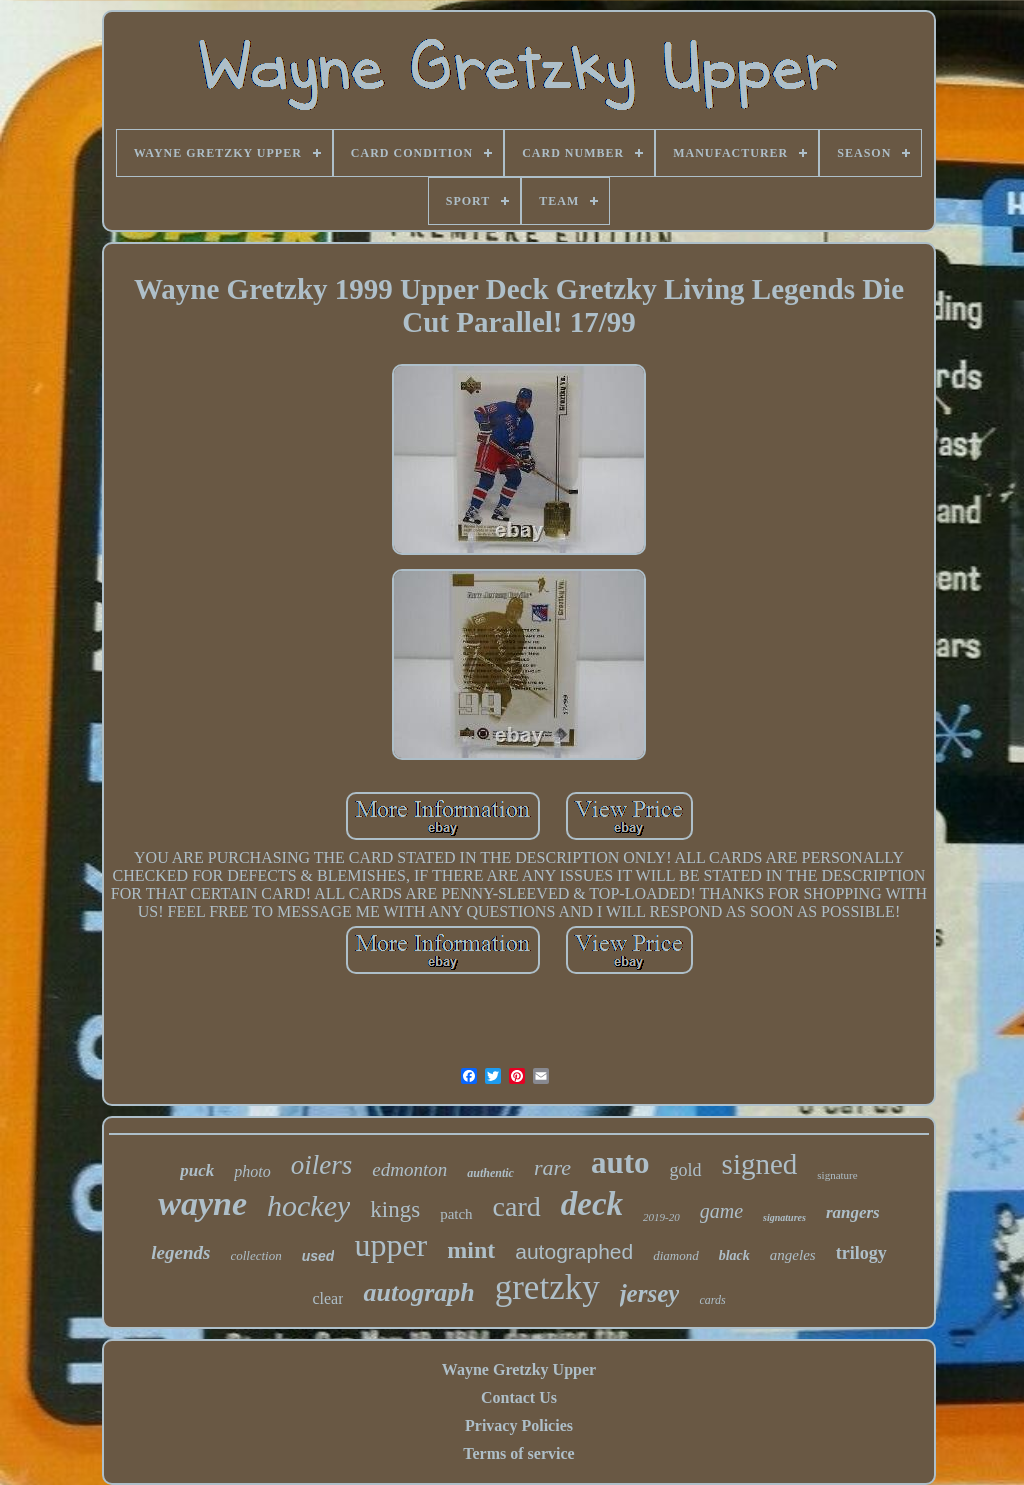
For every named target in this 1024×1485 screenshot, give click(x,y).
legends (180, 1252)
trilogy (861, 1253)
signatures (784, 1217)
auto (620, 1162)
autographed (574, 1251)
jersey (650, 1293)
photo (252, 1171)
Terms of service (518, 1453)
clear (327, 1298)
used (318, 1256)
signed (760, 1164)
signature (837, 1175)
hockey (308, 1205)
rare (552, 1167)
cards (712, 1300)
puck (197, 1170)
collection (255, 1255)
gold (686, 1170)
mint (471, 1250)
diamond (676, 1255)
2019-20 (661, 1217)
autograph (418, 1292)
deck (592, 1204)
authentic (490, 1173)
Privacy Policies (519, 1425)
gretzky (547, 1287)
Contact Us (519, 1397)
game (721, 1211)
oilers (322, 1165)
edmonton (409, 1169)
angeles (793, 1255)
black (734, 1255)
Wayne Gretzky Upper (519, 1369)
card (517, 1206)
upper (390, 1245)
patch (456, 1214)
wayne (202, 1203)
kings (395, 1209)
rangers (853, 1212)
